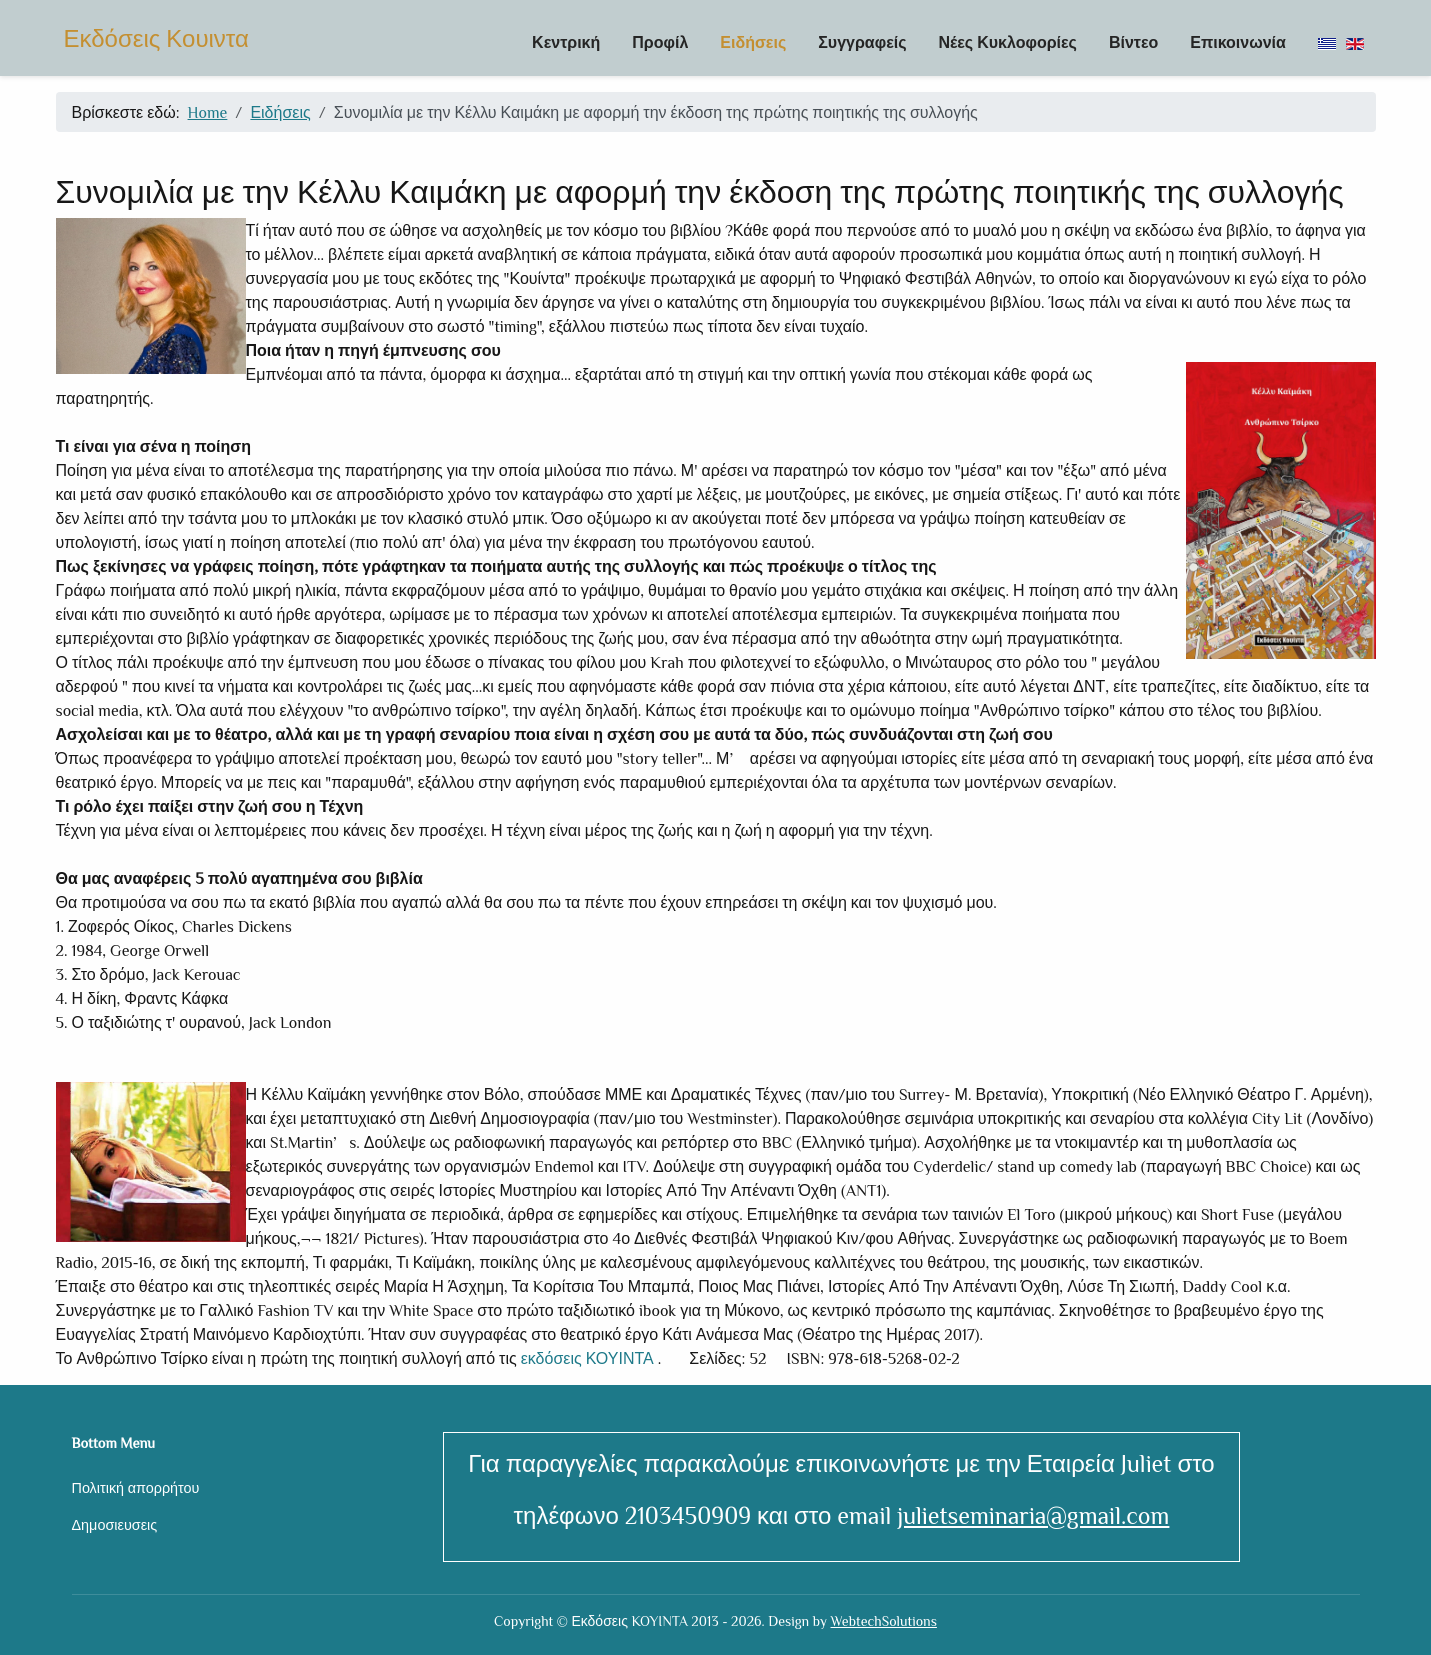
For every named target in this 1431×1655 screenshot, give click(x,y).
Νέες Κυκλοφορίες (1007, 42)
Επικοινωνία (1238, 42)
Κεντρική (566, 42)
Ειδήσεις (753, 42)
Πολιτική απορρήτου (136, 1487)
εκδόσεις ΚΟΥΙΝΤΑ (585, 1358)
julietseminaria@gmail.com (1033, 1515)
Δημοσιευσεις (115, 1524)
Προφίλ (660, 42)
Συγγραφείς (862, 42)
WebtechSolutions (884, 1621)
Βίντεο (1133, 42)
